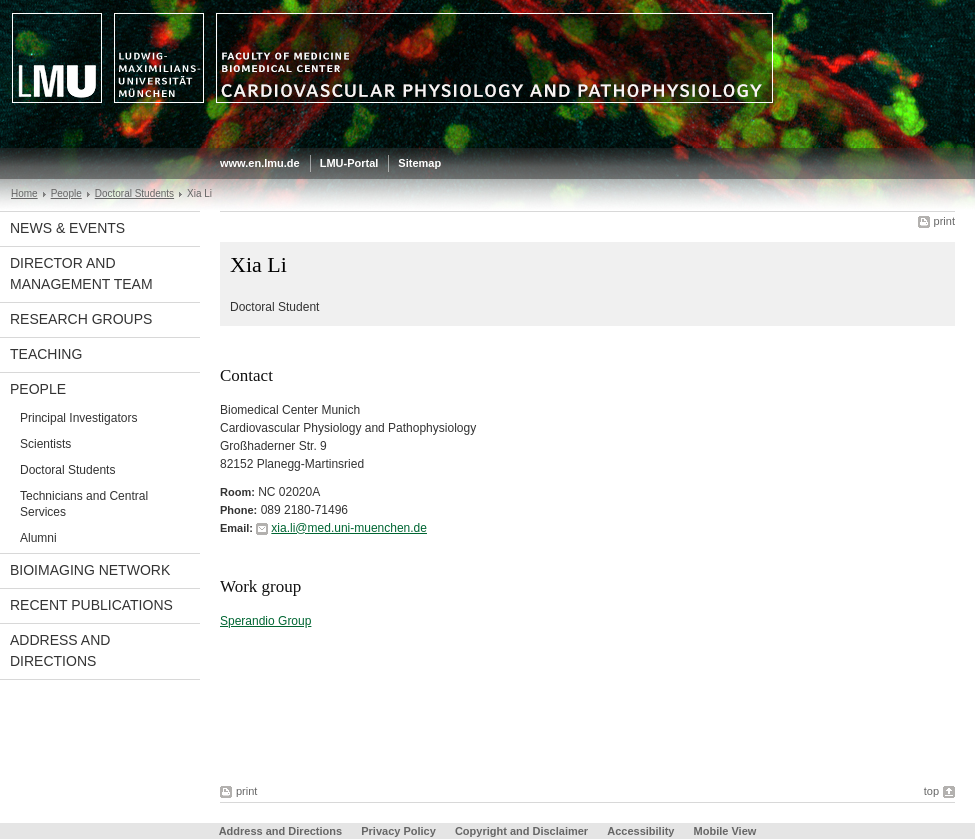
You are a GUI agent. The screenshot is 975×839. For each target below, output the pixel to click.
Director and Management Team (81, 273)
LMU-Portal (349, 163)
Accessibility (642, 831)
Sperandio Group (265, 621)
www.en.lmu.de (260, 163)
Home (24, 193)
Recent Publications (91, 605)
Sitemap (419, 163)
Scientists (45, 444)
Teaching (46, 354)
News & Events (67, 228)
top (931, 791)
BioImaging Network (90, 570)
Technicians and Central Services (84, 504)
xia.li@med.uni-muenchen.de (349, 528)
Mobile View (725, 831)
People (66, 193)
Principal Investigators (78, 418)
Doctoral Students (134, 193)
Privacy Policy (398, 831)
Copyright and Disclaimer (521, 831)
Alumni (38, 538)
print (944, 221)
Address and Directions (60, 650)
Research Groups (81, 319)
